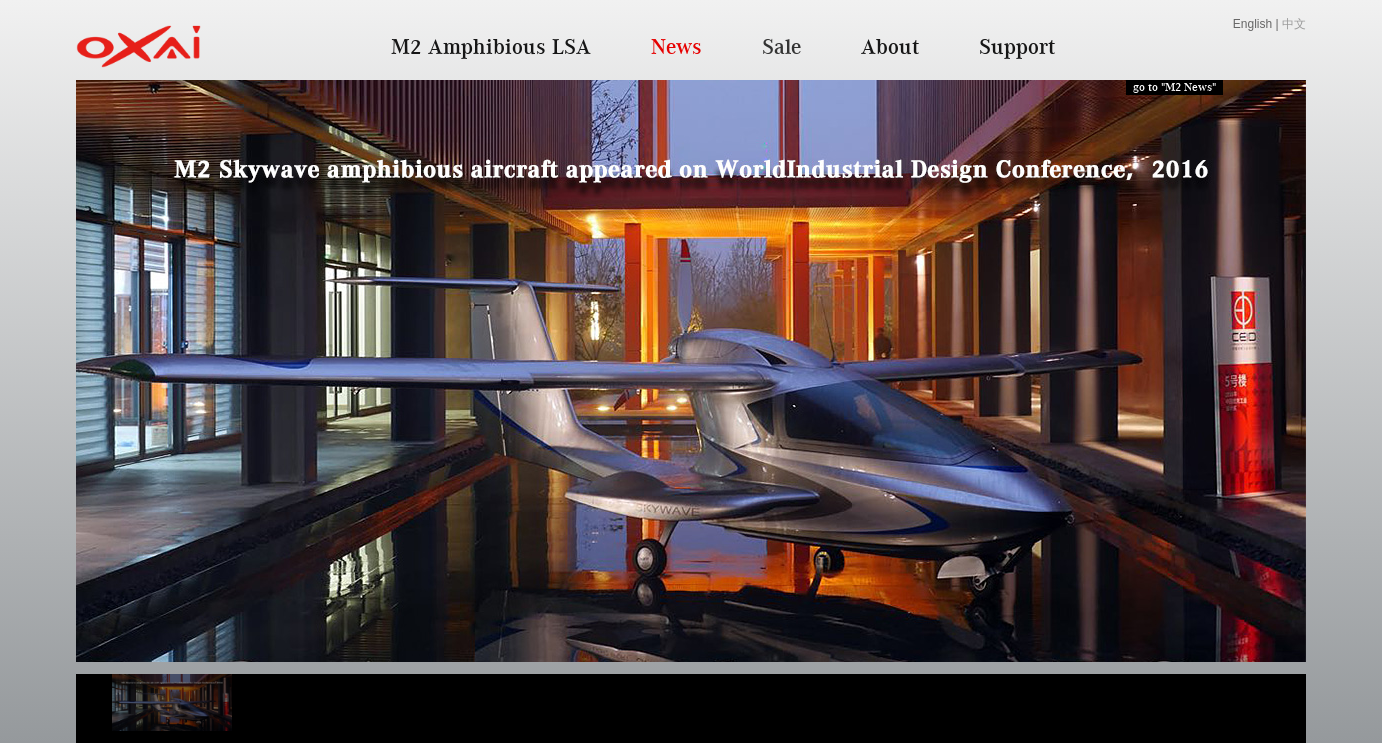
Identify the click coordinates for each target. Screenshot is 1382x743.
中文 (1294, 24)
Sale (781, 46)
